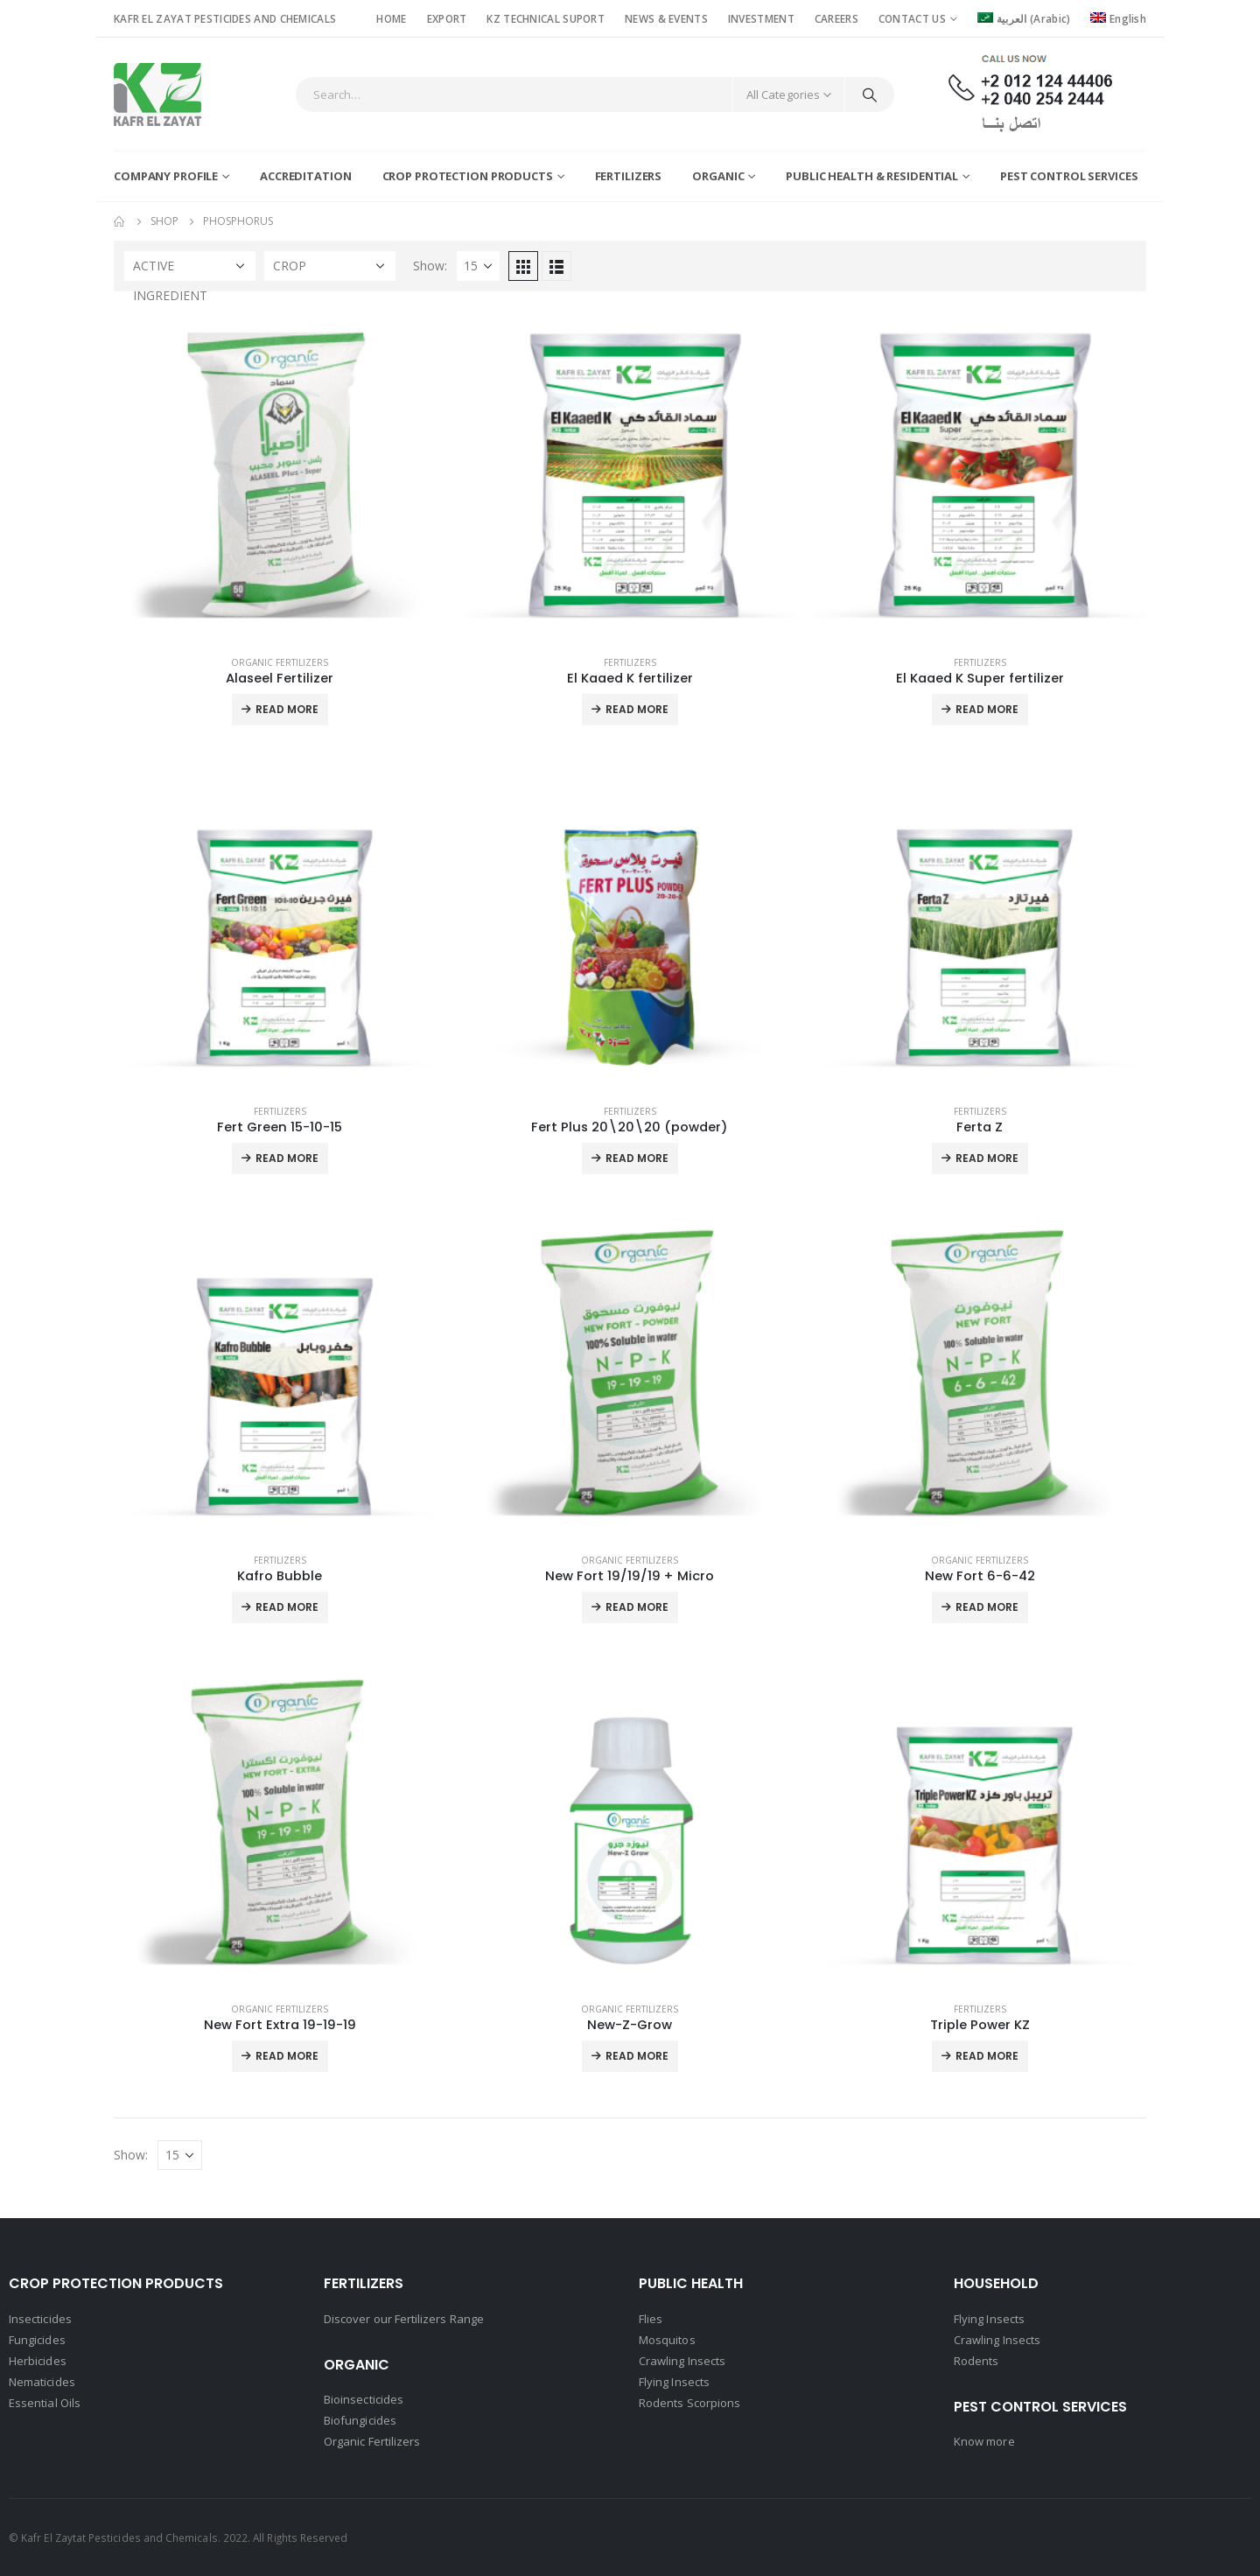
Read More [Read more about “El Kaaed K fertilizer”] (637, 709)
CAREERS (836, 18)
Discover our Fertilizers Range (404, 2319)
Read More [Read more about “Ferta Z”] (987, 1158)
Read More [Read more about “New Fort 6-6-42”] (987, 1607)
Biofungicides (360, 2420)
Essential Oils (44, 2403)
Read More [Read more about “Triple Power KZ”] (987, 2055)
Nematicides (42, 2382)
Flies (650, 2319)
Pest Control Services (1069, 176)
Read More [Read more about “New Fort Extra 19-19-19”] (287, 2055)
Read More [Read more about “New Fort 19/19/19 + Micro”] (637, 1607)
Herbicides (37, 2361)
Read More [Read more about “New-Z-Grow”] (637, 2055)
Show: (430, 265)
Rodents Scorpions (689, 2403)
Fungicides (37, 2340)
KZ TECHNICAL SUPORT (545, 18)
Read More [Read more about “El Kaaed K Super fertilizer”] (987, 709)
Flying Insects (674, 2382)
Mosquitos (667, 2340)
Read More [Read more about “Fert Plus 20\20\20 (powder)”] (637, 1158)
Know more (984, 2441)
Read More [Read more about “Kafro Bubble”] (287, 1607)
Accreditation (305, 176)
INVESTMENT (761, 18)
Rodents (976, 2361)
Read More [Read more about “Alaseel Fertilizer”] (287, 709)
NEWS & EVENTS (666, 18)
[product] (280, 475)
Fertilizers (628, 176)
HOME (391, 18)
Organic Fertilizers (279, 662)
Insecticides (40, 2319)
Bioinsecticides (363, 2399)
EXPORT (447, 18)
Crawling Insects (682, 2361)
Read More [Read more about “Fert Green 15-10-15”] (287, 1158)
